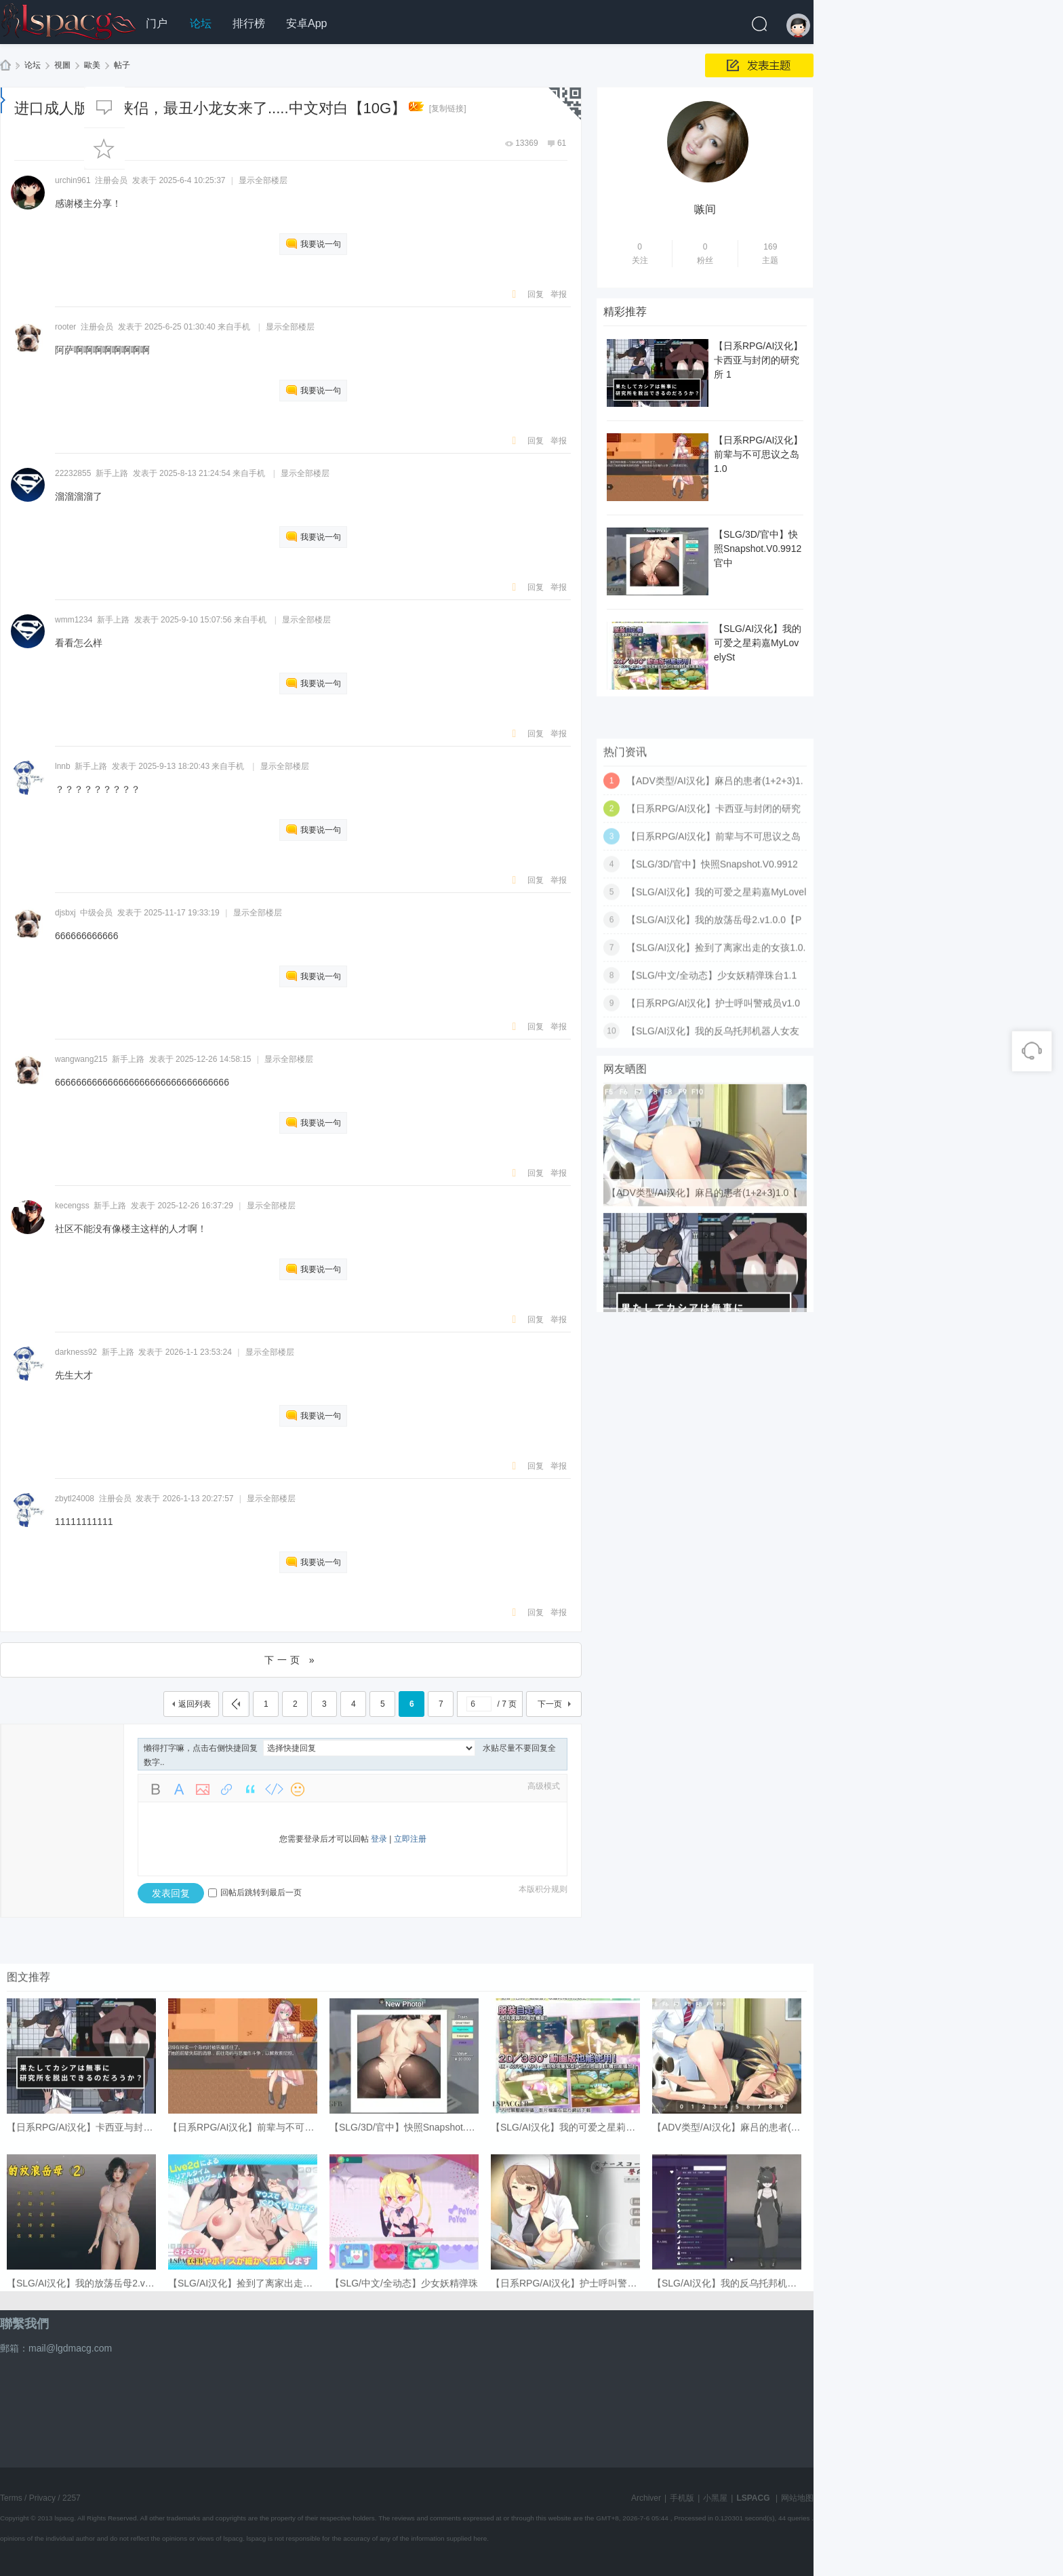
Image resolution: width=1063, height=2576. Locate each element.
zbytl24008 (74, 1498)
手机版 (682, 2498)
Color (179, 1789)
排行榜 (249, 23)
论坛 (201, 23)
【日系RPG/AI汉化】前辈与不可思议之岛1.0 (758, 454)
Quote (250, 1789)
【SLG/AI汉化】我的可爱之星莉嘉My (569, 2296)
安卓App (306, 23)
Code (274, 1789)
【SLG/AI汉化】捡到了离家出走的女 (245, 2451)
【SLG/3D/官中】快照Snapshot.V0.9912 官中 (757, 548)
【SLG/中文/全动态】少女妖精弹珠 (404, 2451)
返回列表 (194, 1704)
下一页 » (291, 1659)
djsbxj (65, 912)
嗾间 (705, 209)
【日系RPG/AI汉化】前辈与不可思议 (245, 2296)
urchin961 (73, 180)
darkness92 (76, 1352)
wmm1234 (73, 620)
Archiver (646, 2498)
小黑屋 (715, 2498)
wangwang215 (81, 1059)
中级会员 (96, 912)
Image (203, 1789)
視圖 (62, 65)
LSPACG (6, 67)
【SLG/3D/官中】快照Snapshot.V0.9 (407, 2296)
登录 (379, 1839)
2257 (71, 2498)
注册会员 (115, 1498)
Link (226, 1789)
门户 (156, 23)
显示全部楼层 (263, 180)
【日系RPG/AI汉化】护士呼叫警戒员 (568, 2451)
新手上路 (112, 473)
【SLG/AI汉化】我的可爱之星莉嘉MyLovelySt (757, 642)
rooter (65, 327)
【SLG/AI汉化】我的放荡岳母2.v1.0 (82, 2451)
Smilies (297, 1789)
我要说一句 (320, 244)
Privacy (42, 2498)
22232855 (73, 473)
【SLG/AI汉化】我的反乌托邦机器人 (729, 2451)
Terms (11, 2498)
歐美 (92, 65)
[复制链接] (447, 108)
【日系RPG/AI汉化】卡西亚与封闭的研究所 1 (758, 360)
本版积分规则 (543, 1889)
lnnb (63, 766)
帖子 (122, 65)
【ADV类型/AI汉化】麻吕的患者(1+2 (729, 2296)
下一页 (550, 1704)
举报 (558, 294)
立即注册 (410, 1839)
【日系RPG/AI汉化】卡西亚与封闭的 (84, 2296)
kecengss (72, 1205)
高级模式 (543, 1786)
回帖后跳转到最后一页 (255, 1892)
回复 (535, 294)
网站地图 (797, 2498)
